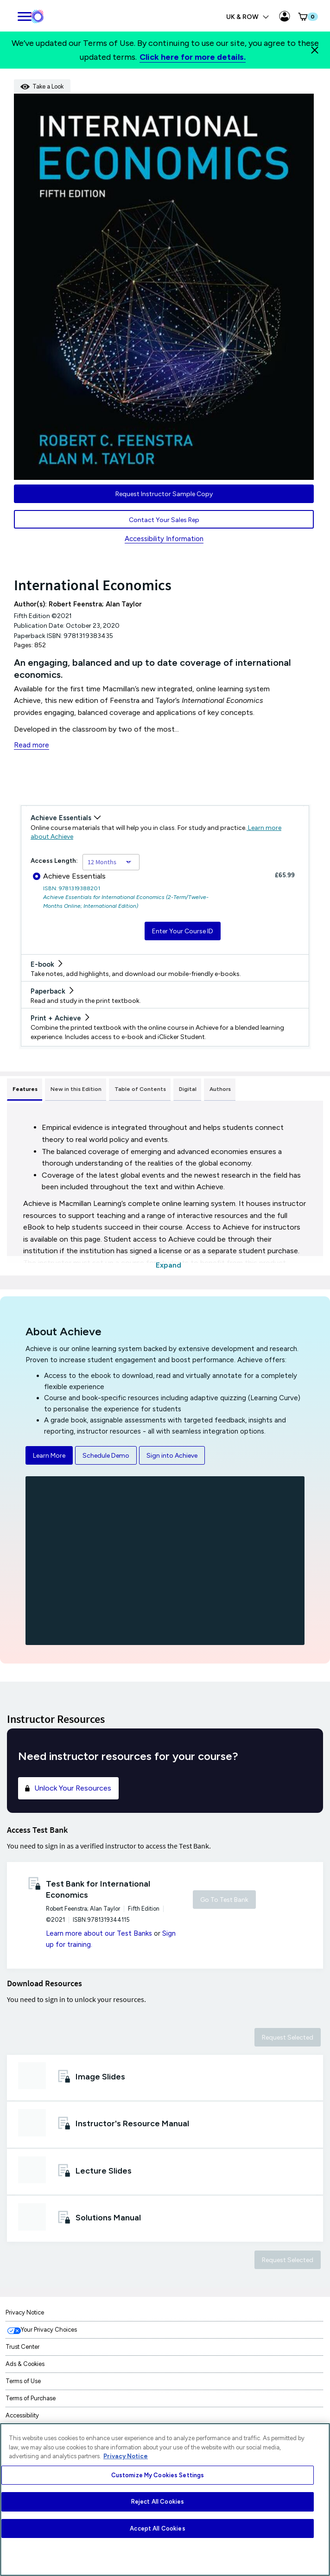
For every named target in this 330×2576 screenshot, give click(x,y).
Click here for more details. (193, 57)
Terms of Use (23, 2381)
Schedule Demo (105, 1456)
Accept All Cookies (157, 2528)
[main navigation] (24, 15)
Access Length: (54, 860)
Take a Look (41, 86)
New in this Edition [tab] (76, 1089)
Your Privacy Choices (49, 2329)
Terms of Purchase (31, 2398)
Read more (31, 745)
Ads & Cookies (25, 2363)
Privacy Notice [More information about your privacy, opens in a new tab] (125, 2456)
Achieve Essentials (69, 876)
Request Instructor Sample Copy (164, 494)
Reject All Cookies (157, 2501)
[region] (165, 2499)
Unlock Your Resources (67, 1788)
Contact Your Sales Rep (164, 520)
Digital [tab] (188, 1089)
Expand (168, 1265)
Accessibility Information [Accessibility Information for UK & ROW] (164, 539)
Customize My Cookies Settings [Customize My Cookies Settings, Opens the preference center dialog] (157, 2475)
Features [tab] (25, 1089)
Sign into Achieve (171, 1456)
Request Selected (287, 2037)
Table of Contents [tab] (140, 1089)
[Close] (314, 50)
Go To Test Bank (224, 1900)
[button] (307, 16)
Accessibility (22, 2415)
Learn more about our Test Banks (99, 1933)
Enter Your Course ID (182, 931)
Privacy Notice (25, 2312)
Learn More (49, 1456)
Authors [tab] (220, 1089)
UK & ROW (247, 17)
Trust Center (22, 2346)
